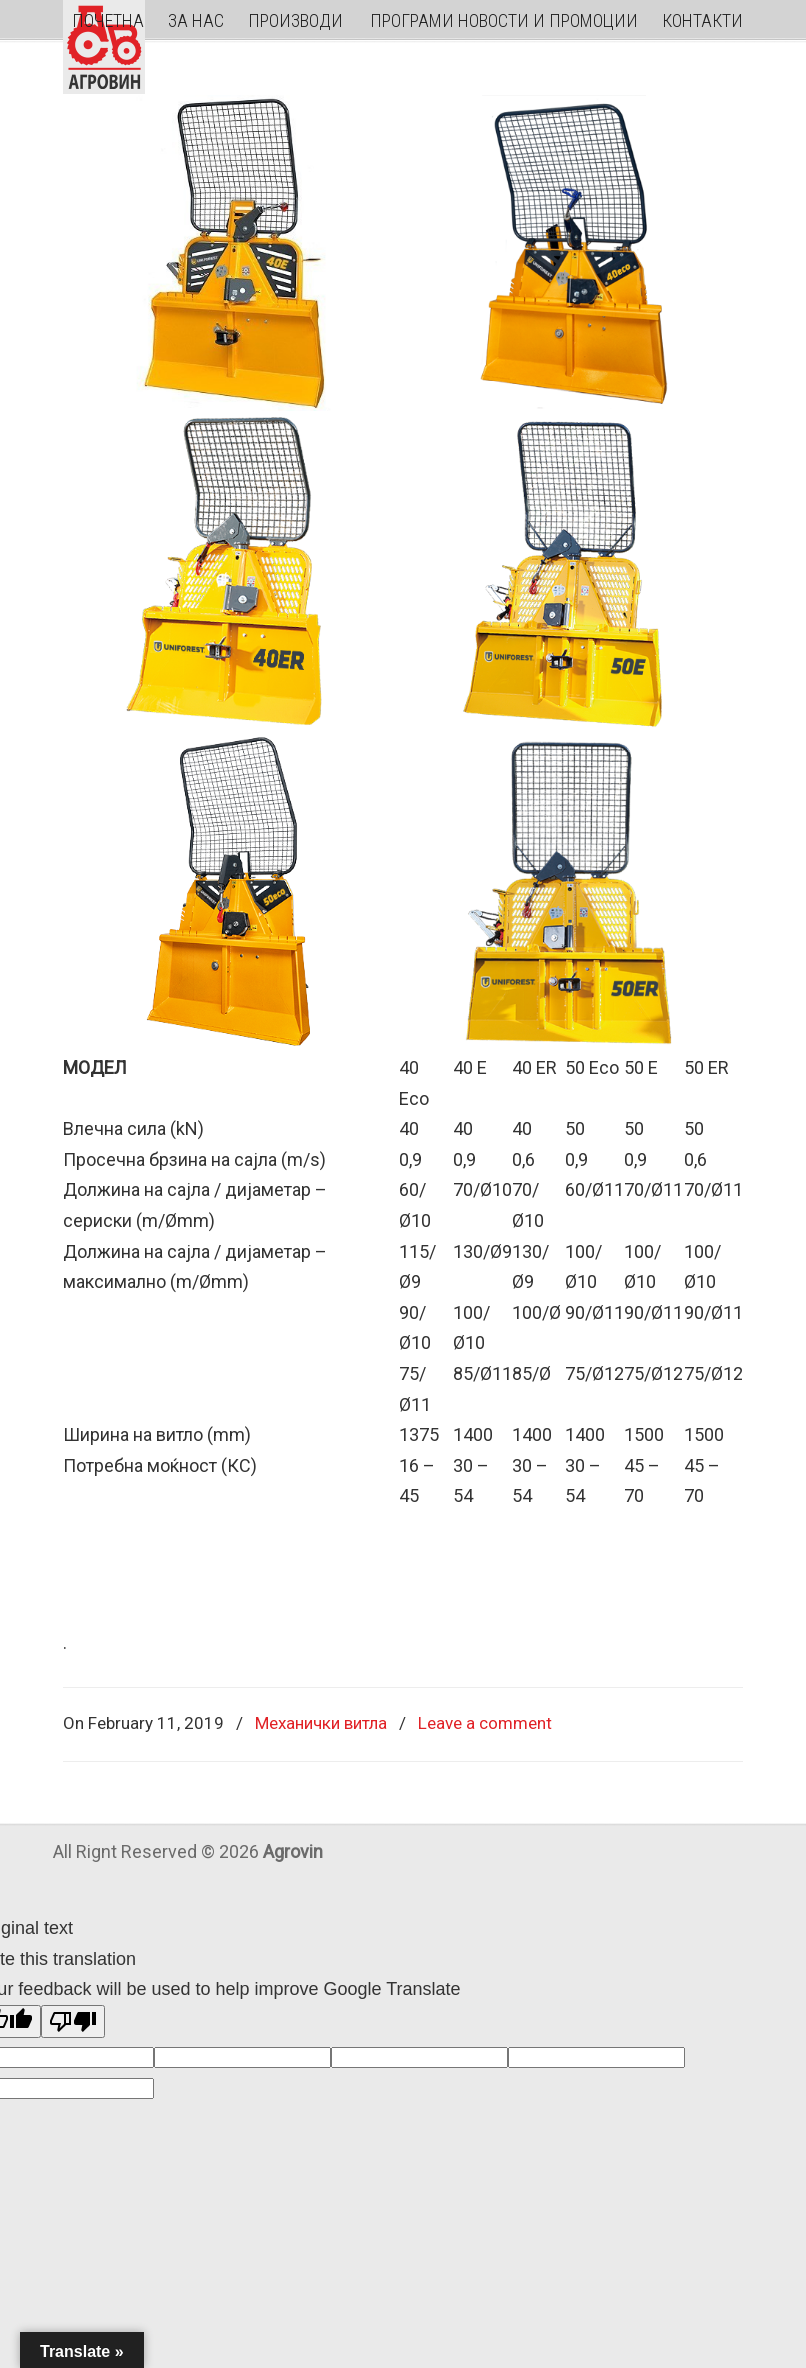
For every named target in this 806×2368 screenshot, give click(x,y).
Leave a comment (485, 1723)
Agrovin (104, 47)
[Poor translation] (73, 2021)
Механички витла (321, 1723)
